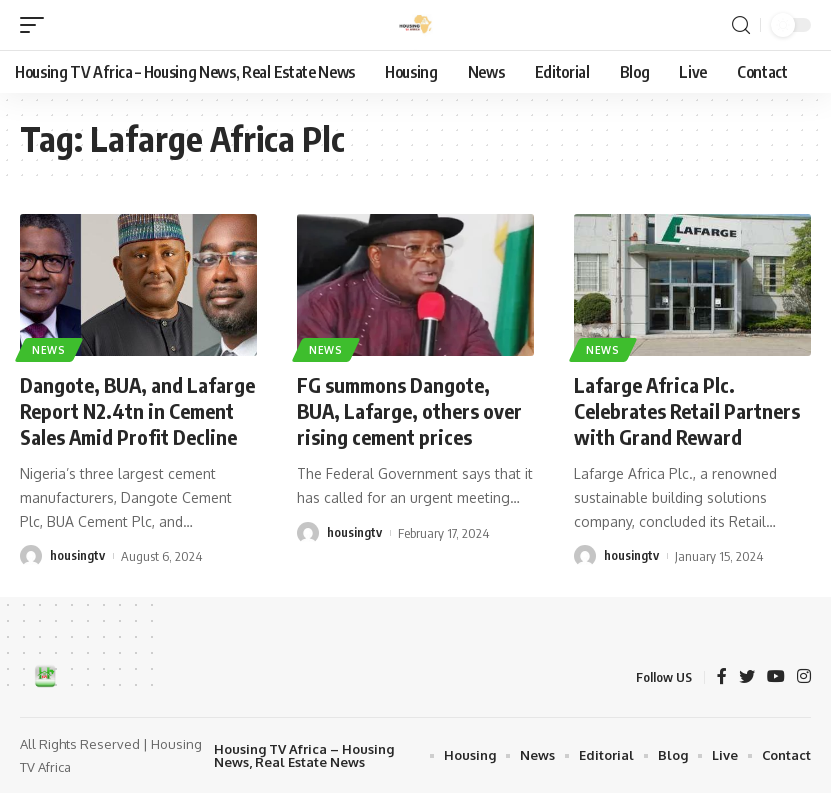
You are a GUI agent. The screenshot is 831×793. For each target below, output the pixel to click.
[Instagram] (804, 677)
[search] (741, 25)
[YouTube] (776, 677)
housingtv (77, 556)
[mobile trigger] (37, 25)
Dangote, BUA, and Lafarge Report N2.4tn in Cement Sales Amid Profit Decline (138, 410)
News (49, 350)
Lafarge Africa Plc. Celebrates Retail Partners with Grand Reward (687, 410)
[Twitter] (747, 677)
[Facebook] (722, 677)
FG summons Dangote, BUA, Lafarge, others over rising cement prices (410, 410)
